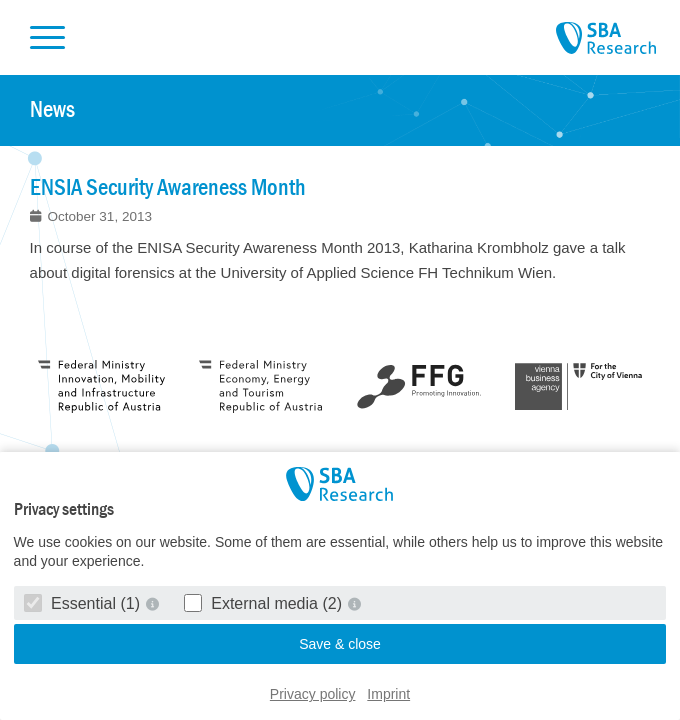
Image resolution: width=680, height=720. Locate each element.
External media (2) (265, 603)
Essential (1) (84, 603)
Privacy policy (313, 694)
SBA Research (606, 39)
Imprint (388, 694)
